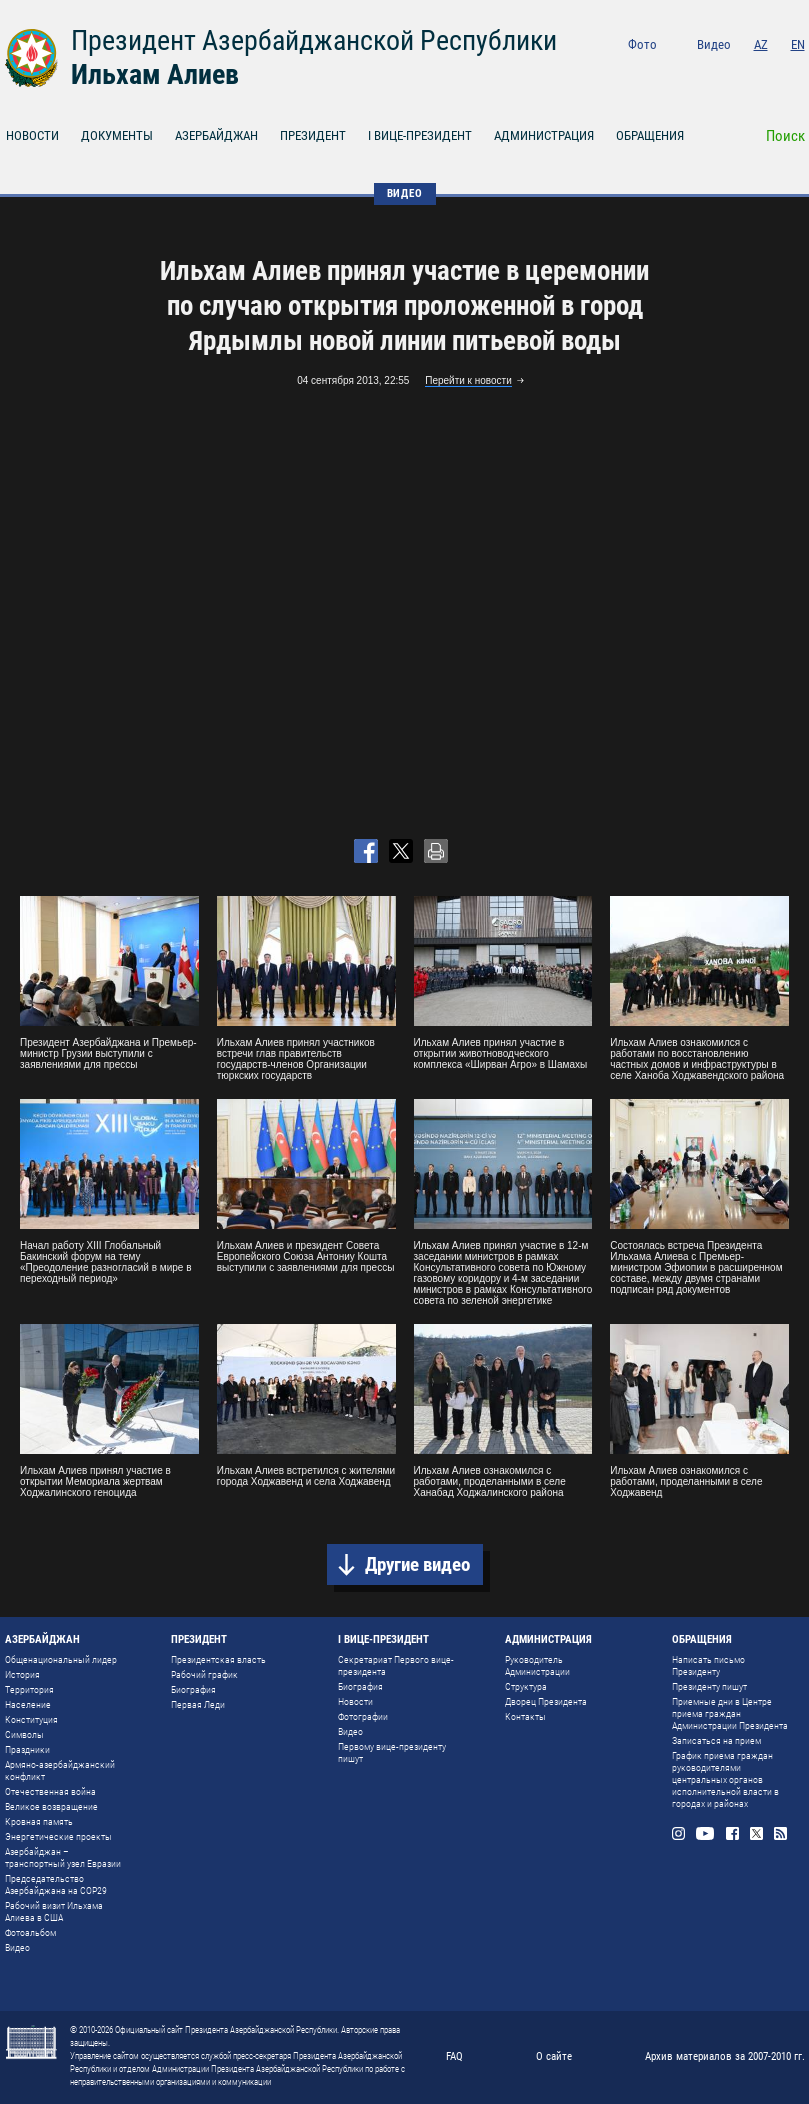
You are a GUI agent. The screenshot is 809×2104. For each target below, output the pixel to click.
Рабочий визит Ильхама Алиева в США (54, 1911)
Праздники (27, 1749)
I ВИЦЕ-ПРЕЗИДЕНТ (420, 135)
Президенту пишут (709, 1686)
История (22, 1674)
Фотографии (363, 1716)
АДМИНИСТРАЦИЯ (544, 135)
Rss (798, 71)
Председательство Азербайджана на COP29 (56, 1884)
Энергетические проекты (58, 1836)
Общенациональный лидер (61, 1659)
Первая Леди (198, 1704)
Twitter (771, 71)
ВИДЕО (405, 193)
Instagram (685, 71)
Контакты (525, 1716)
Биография (193, 1689)
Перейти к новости (468, 380)
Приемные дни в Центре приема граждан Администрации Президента (730, 1713)
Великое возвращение (51, 1806)
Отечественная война (50, 1791)
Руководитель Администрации (537, 1665)
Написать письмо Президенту (708, 1665)
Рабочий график (204, 1674)
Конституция (31, 1719)
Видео (714, 44)
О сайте (554, 2056)
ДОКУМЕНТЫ (117, 135)
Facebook (744, 71)
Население (28, 1704)
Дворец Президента (546, 1701)
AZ (761, 44)
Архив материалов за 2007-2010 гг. (725, 2056)
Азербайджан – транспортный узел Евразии (63, 1857)
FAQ (454, 2056)
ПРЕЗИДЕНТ (313, 135)
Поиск (785, 136)
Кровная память (39, 1821)
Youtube (714, 71)
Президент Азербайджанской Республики (314, 40)
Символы (24, 1734)
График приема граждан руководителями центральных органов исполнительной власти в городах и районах (725, 1779)
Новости (355, 1701)
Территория (29, 1689)
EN (798, 44)
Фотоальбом (30, 1932)
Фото (642, 44)
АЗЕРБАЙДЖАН (216, 135)
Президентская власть (218, 1659)
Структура (526, 1686)
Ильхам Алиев (155, 74)
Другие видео (417, 1564)
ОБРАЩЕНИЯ (650, 135)
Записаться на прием (716, 1740)
